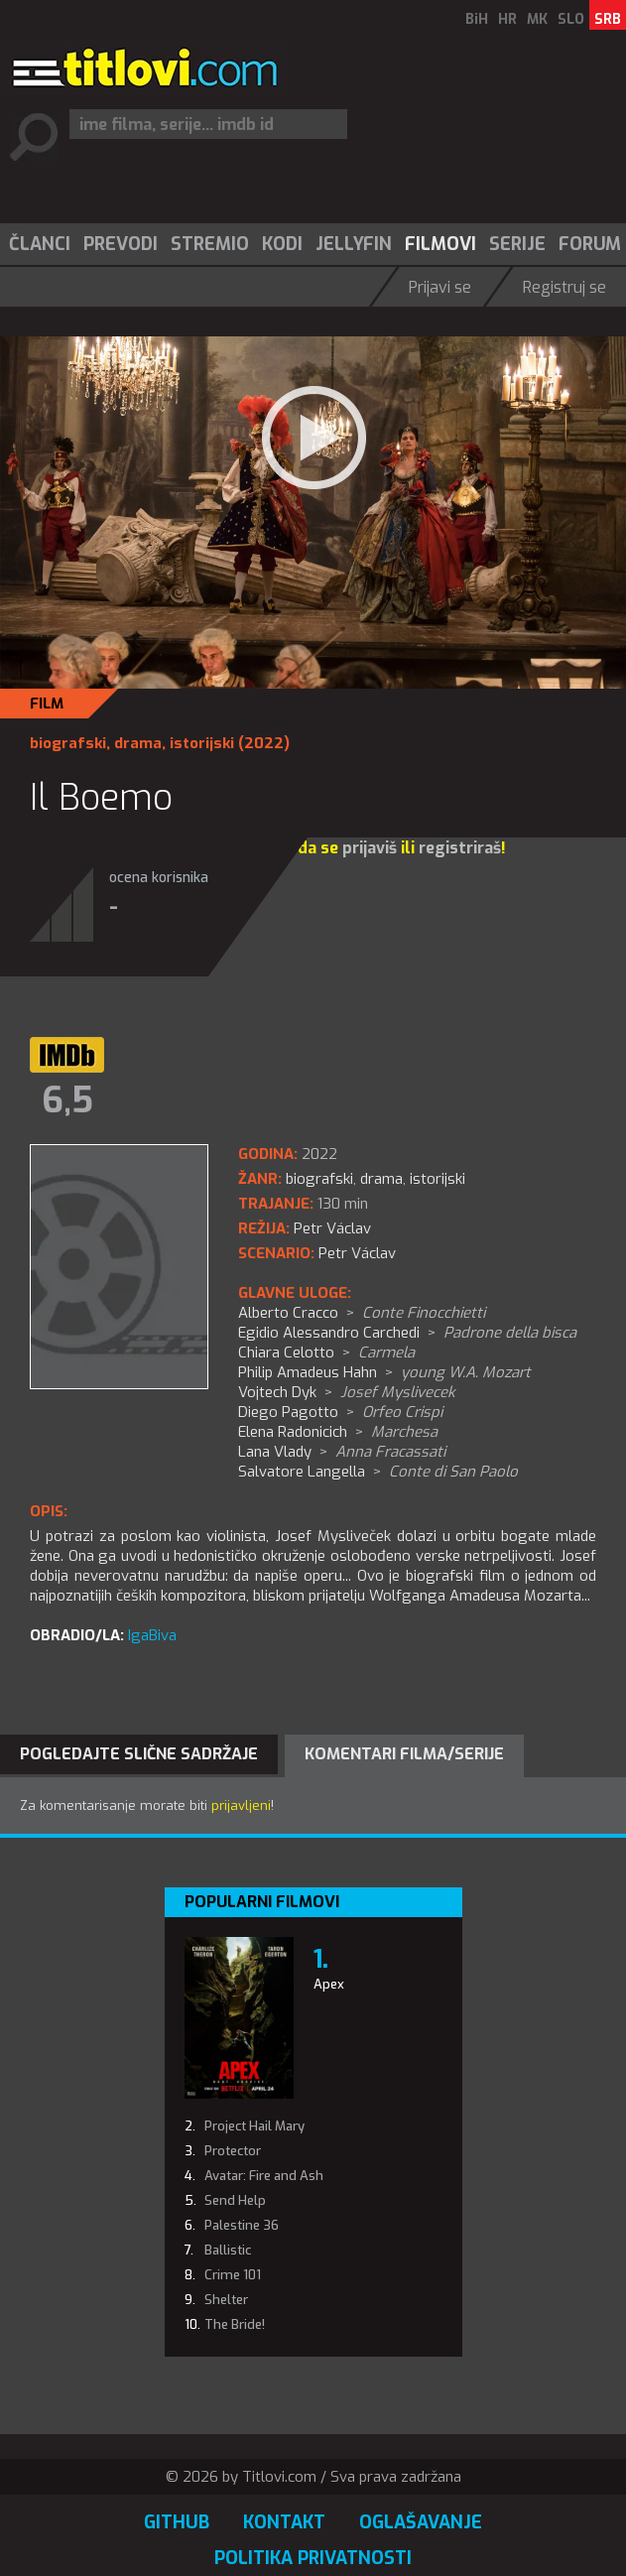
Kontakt (284, 2522)
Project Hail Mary (254, 2126)
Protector (232, 2150)
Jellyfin (353, 244)
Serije (517, 244)
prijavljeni (241, 1805)
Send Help (235, 2200)
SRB (607, 19)
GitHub (176, 2522)
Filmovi (440, 244)
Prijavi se (440, 287)
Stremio (210, 244)
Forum (590, 244)
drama (138, 743)
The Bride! (234, 2324)
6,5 (67, 1100)
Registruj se (564, 287)
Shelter (226, 2299)
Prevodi (120, 244)
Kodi (282, 244)
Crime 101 (232, 2274)
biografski (68, 743)
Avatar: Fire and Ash (263, 2175)
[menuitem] (38, 244)
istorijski (202, 743)
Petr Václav (357, 1253)
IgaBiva (152, 1635)
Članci (39, 244)
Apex (328, 1984)
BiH (476, 19)
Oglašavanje (420, 2522)
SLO (571, 19)
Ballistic (227, 2250)
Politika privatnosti (313, 2558)
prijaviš (369, 847)
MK (537, 19)
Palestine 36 (241, 2225)
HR (507, 19)
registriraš (460, 847)
